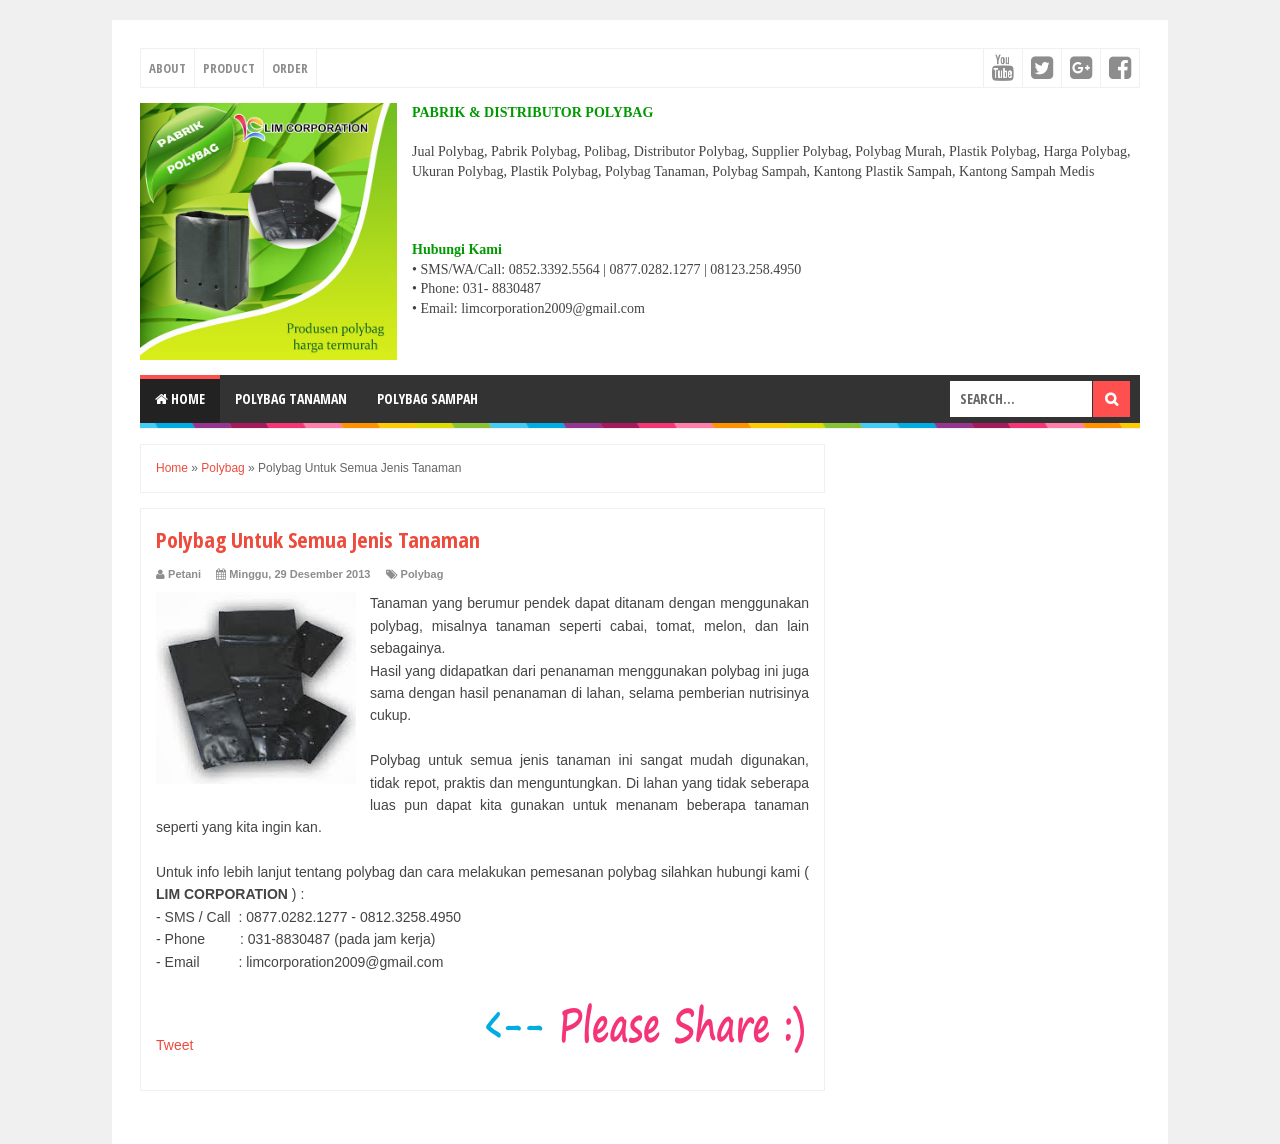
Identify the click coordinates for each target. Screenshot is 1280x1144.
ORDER (290, 68)
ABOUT (167, 68)
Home (180, 398)
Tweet (174, 1045)
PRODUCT (229, 68)
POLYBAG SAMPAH (427, 398)
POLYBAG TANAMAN (291, 398)
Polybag (422, 574)
